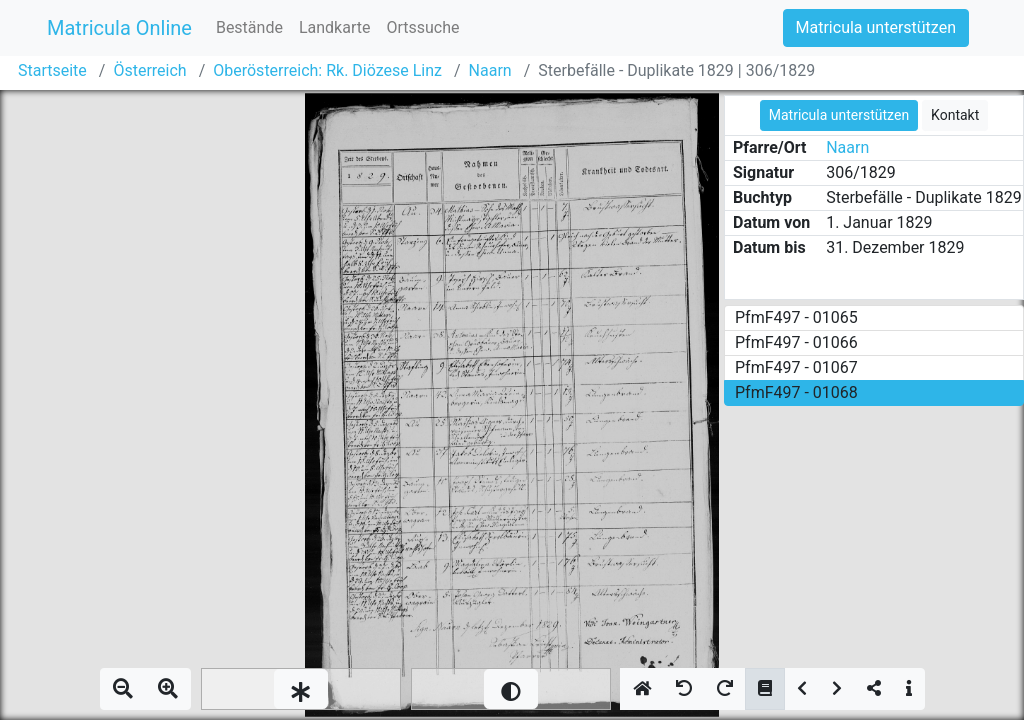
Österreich (149, 70)
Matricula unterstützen (876, 27)
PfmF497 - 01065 (796, 317)
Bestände (249, 27)
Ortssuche (422, 27)
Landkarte (335, 27)
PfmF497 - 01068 (796, 392)
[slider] (301, 689)
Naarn (490, 70)
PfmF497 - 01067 (796, 367)
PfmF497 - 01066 (796, 342)
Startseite (52, 70)
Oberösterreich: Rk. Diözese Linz (327, 70)
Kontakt (955, 115)
